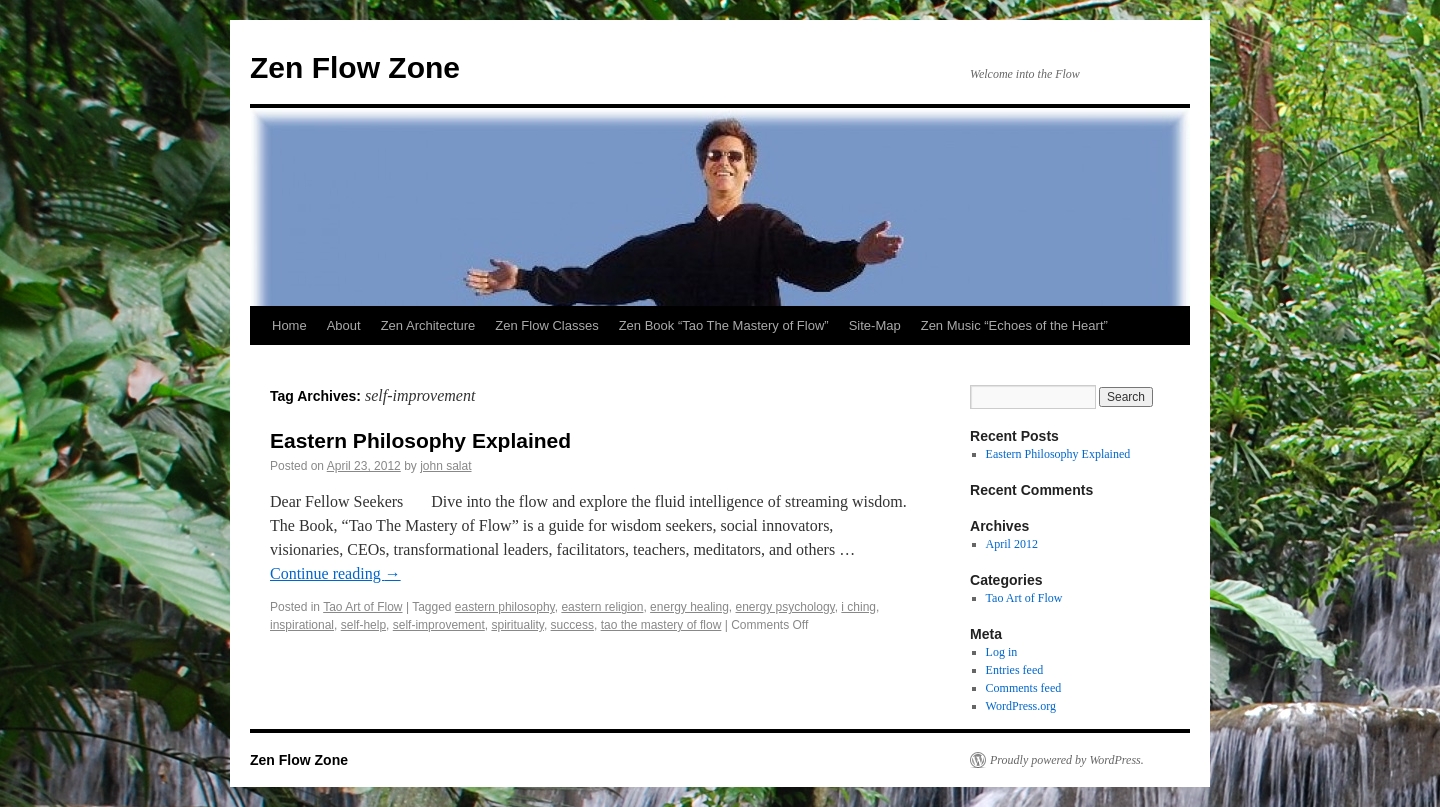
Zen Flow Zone (355, 67)
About (344, 325)
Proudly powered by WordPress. (1067, 760)
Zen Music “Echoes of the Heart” (1014, 325)
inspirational (302, 625)
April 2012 (1012, 544)
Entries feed (1015, 670)
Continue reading (335, 573)
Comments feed (1024, 688)
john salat (445, 466)
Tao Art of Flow (362, 607)
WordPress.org (1021, 706)
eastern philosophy (505, 607)
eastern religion (602, 607)
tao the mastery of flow (661, 625)
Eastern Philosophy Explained (420, 440)
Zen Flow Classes (546, 325)
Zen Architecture (428, 325)
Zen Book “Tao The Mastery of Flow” (724, 325)
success (572, 625)
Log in (1002, 652)
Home (289, 325)
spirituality (517, 625)
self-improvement (439, 625)
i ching (858, 607)
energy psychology (785, 607)
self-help (363, 625)
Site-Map (875, 325)
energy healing (689, 607)
